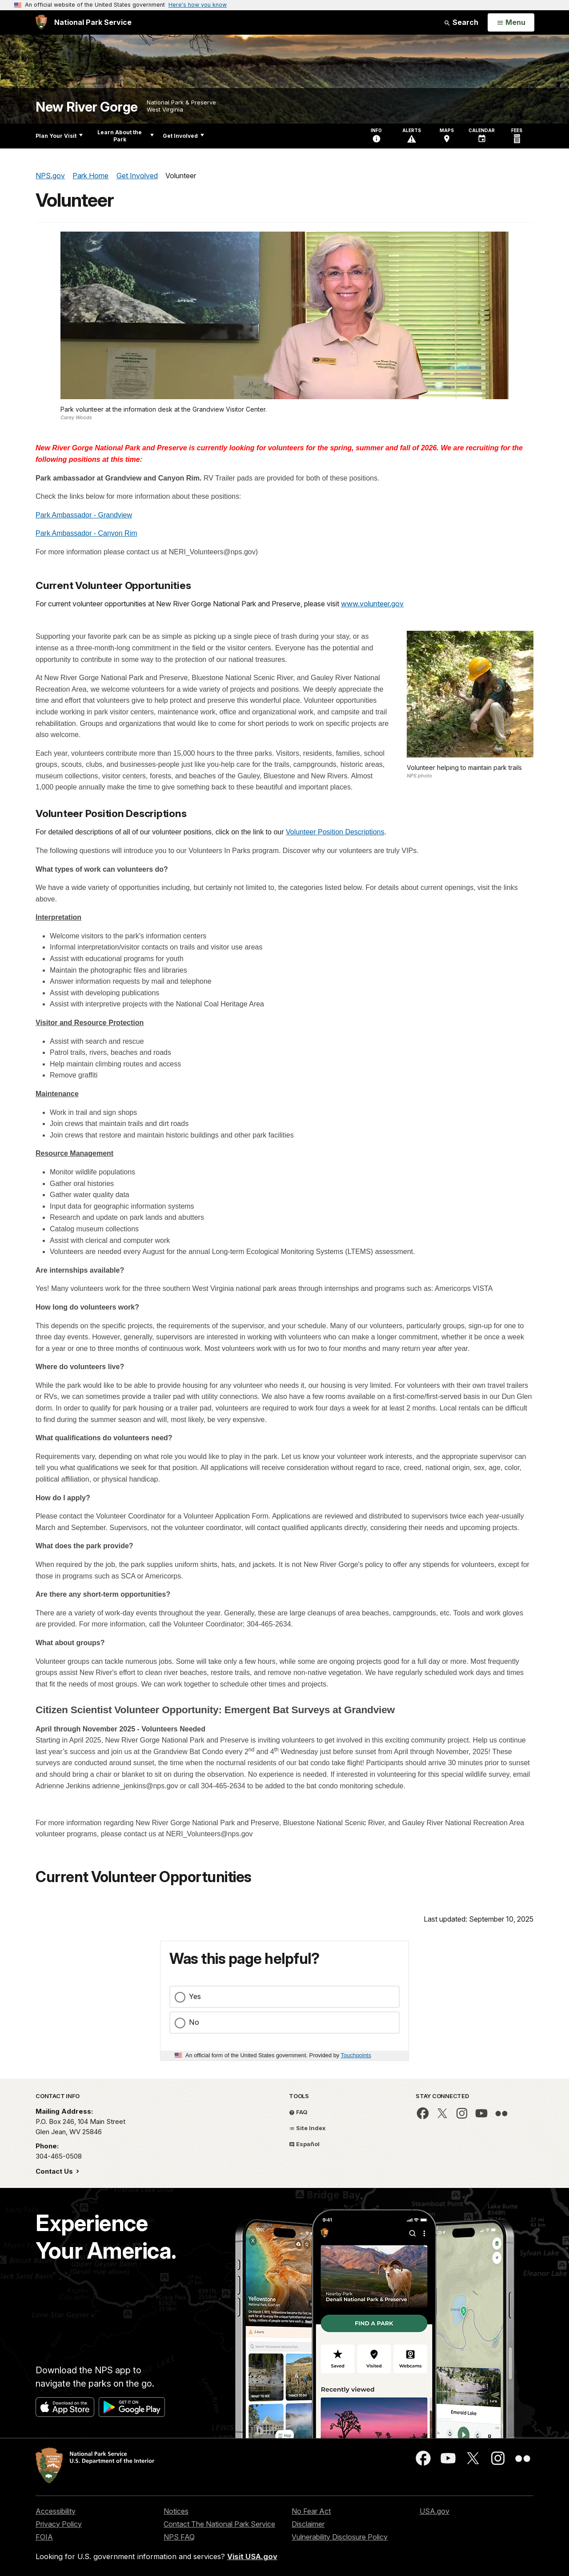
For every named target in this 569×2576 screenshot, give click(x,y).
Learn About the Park (125, 136)
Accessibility (56, 2511)
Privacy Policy (59, 2524)
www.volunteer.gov (372, 603)
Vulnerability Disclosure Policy (340, 2536)
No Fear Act (311, 2511)
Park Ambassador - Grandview (84, 515)
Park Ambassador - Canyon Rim (86, 533)
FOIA (44, 2536)
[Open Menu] (511, 22)
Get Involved (183, 135)
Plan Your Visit (59, 135)
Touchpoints (356, 2055)
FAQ (298, 2111)
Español (304, 2143)
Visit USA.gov (252, 2556)
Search (461, 22)
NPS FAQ (179, 2536)
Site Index (307, 2127)
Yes (195, 1996)
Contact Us (55, 2171)
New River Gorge (87, 107)
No (194, 2022)
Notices (176, 2511)
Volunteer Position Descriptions (335, 832)
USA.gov (434, 2511)
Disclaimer (308, 2524)
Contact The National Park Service (219, 2524)
